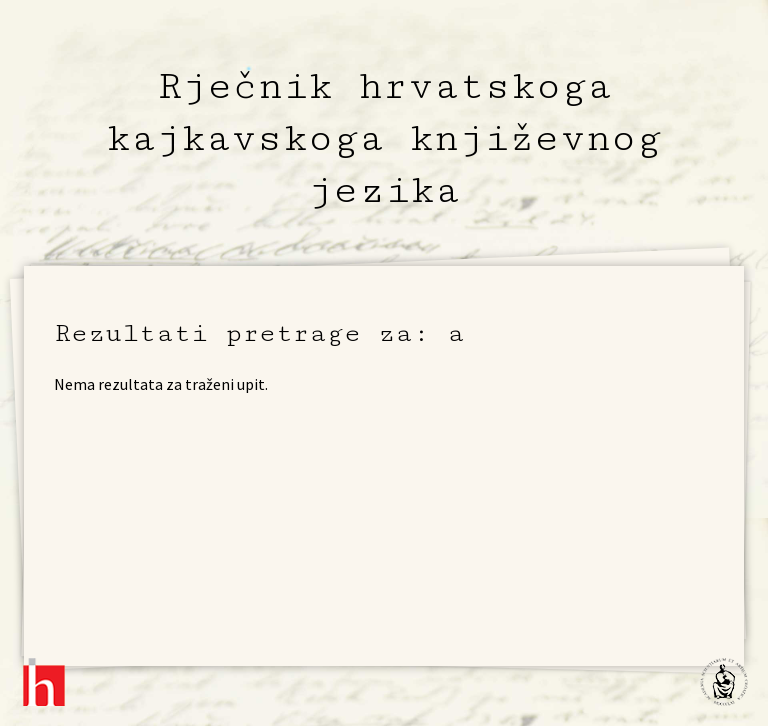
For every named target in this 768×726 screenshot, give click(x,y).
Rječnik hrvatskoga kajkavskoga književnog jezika (384, 138)
